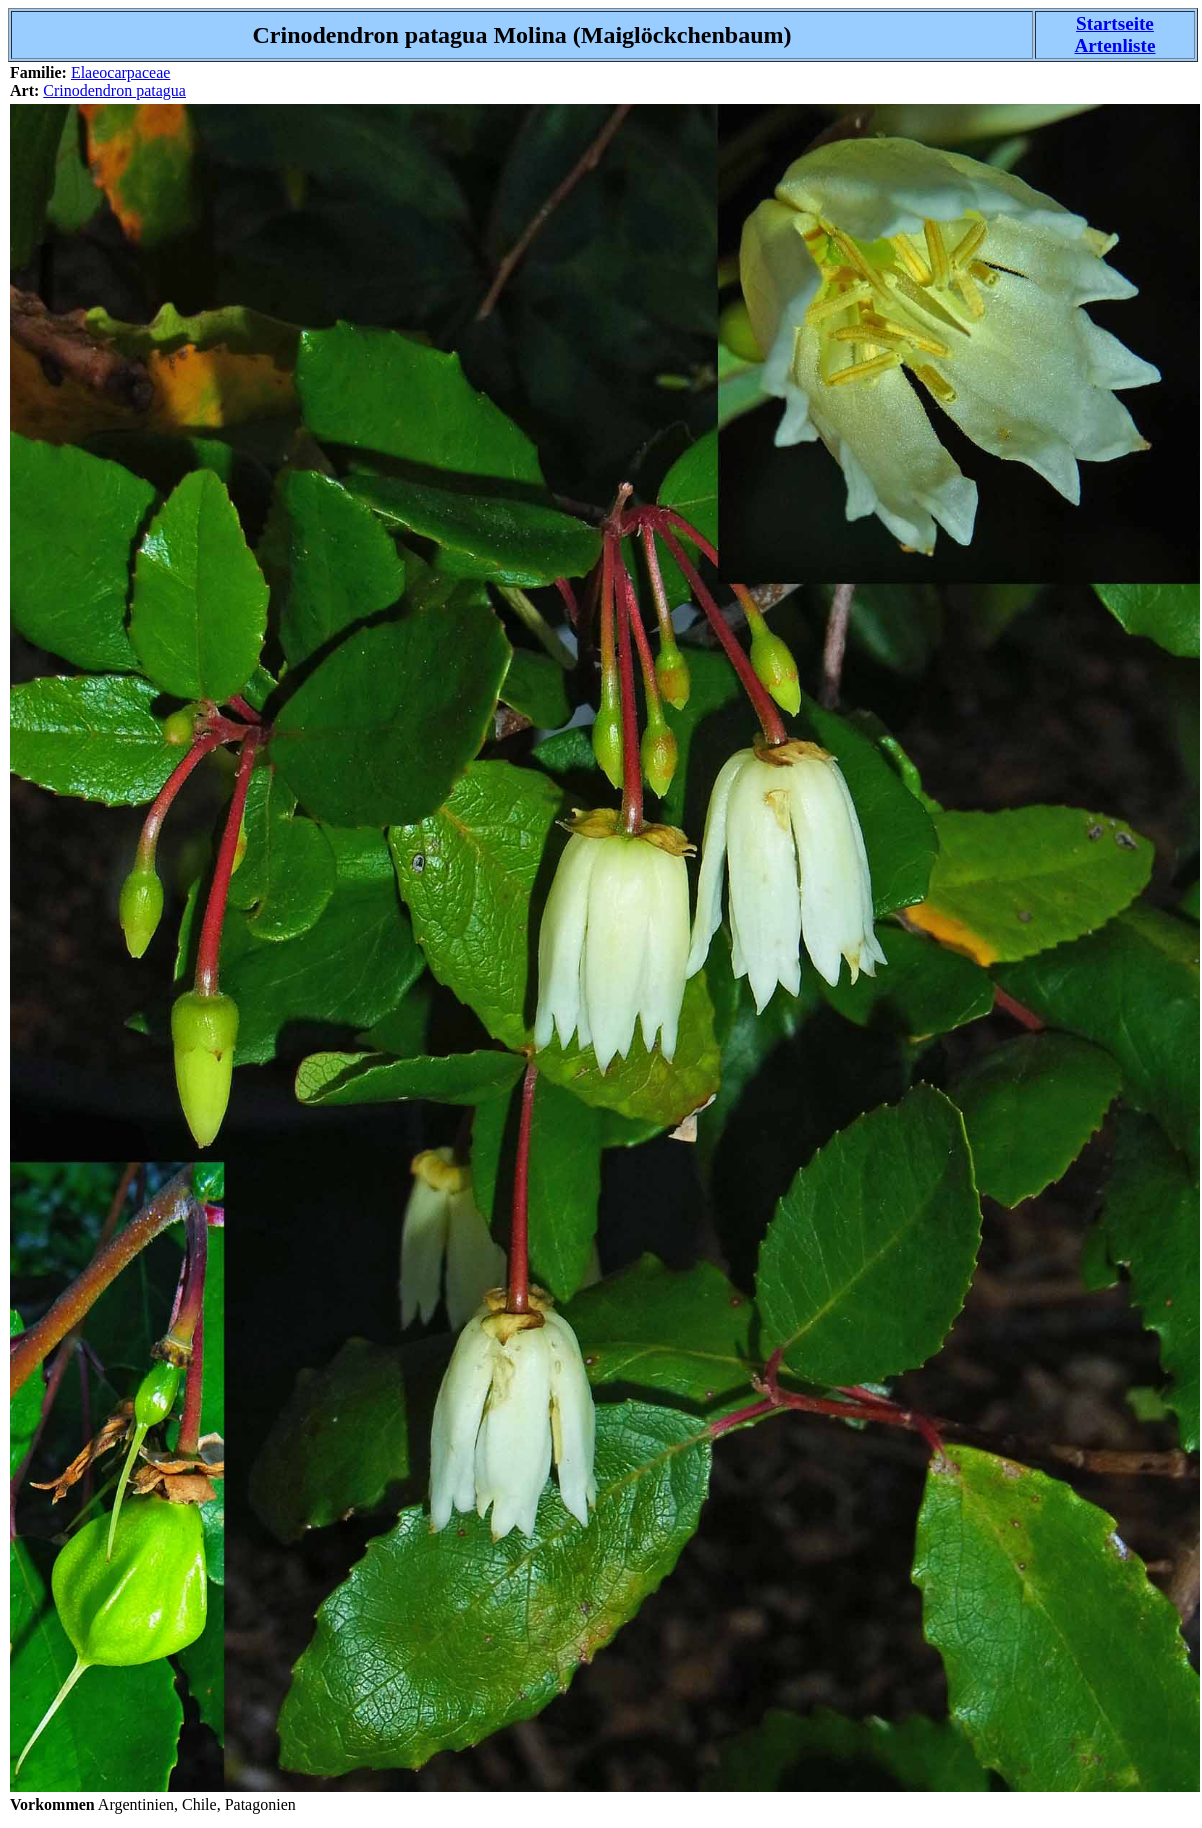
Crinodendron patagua (114, 90)
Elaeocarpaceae (120, 72)
